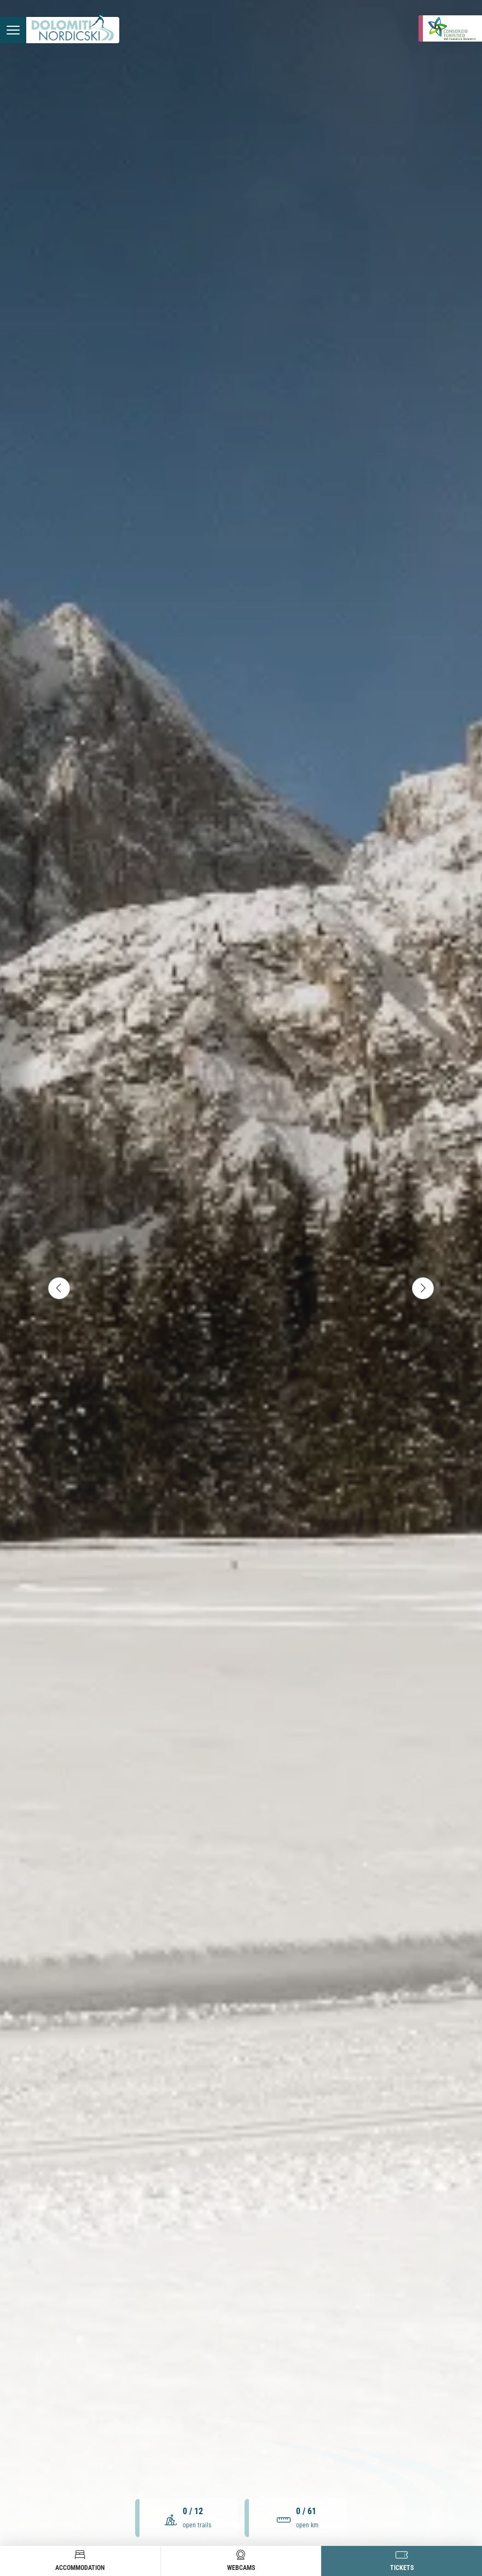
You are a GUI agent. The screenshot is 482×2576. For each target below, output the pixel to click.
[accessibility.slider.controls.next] (423, 1288)
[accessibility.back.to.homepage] (72, 30)
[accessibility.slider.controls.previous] (59, 1288)
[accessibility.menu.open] (13, 30)
